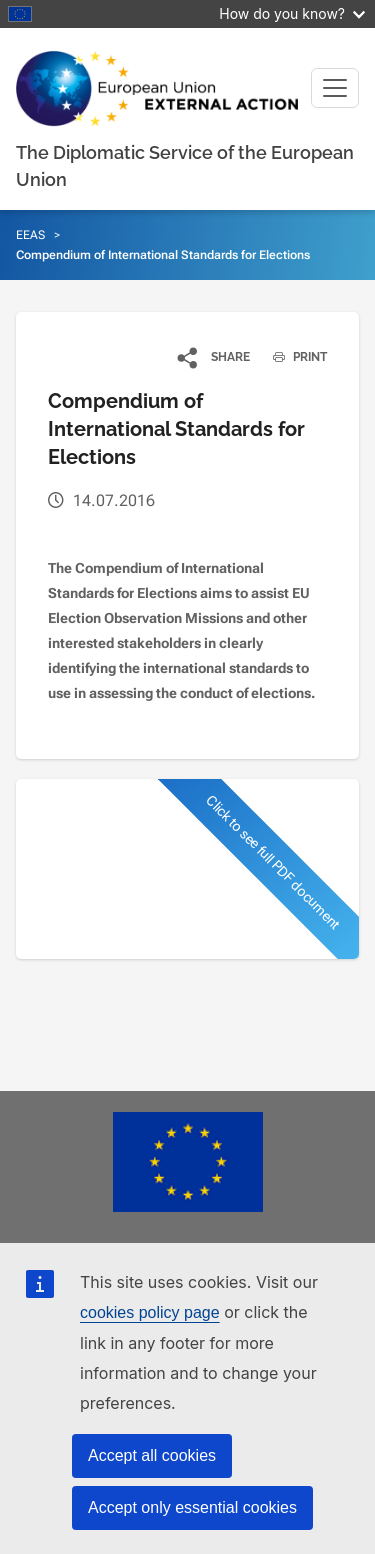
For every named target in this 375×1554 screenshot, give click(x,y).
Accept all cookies (152, 1455)
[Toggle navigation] (335, 88)
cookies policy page (150, 1312)
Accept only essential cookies (192, 1507)
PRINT (292, 357)
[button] (214, 357)
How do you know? (292, 13)
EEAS (30, 235)
